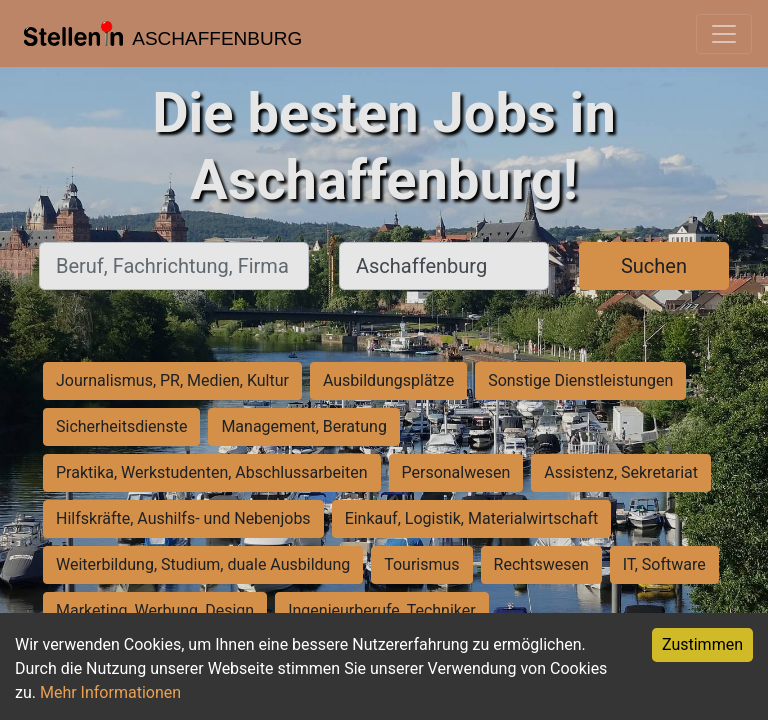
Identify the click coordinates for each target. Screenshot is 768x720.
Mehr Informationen (110, 692)
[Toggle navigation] (724, 34)
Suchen (654, 266)
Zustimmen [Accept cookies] (702, 644)
